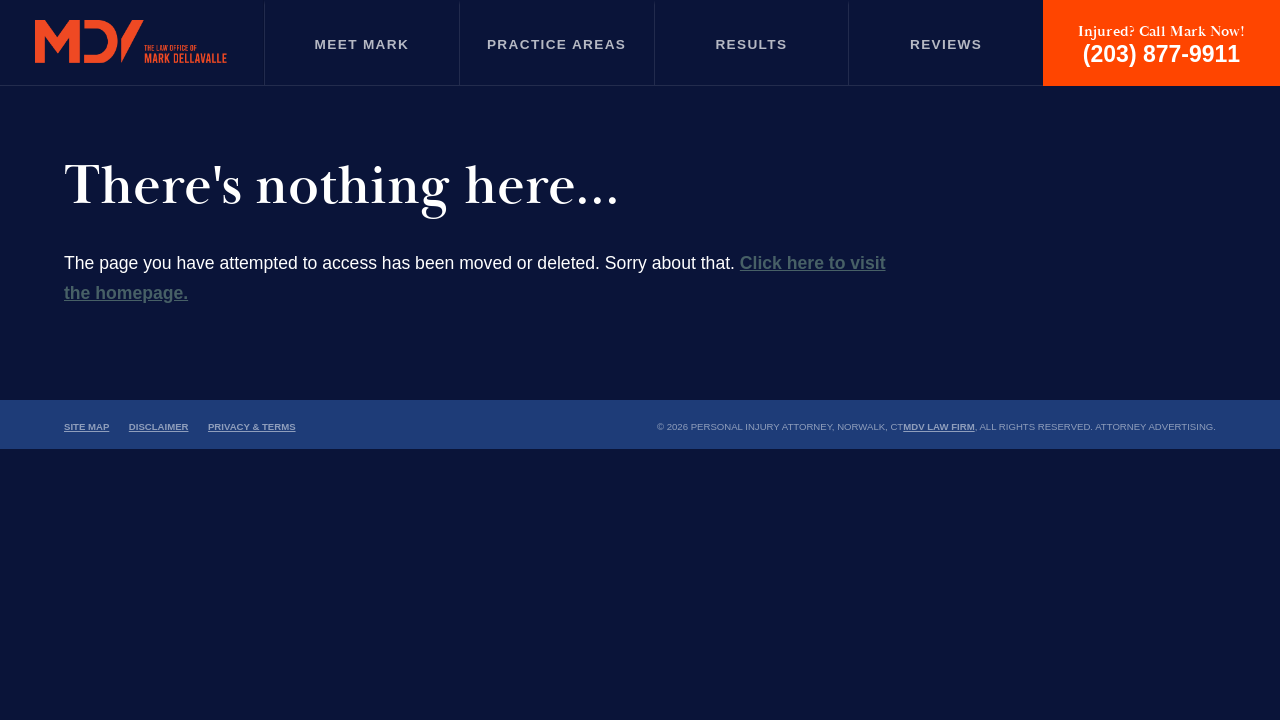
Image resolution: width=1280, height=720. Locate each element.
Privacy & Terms (252, 426)
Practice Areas (556, 44)
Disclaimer (159, 426)
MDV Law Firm (938, 426)
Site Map (86, 426)
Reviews (946, 44)
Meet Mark (362, 44)
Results (751, 44)
